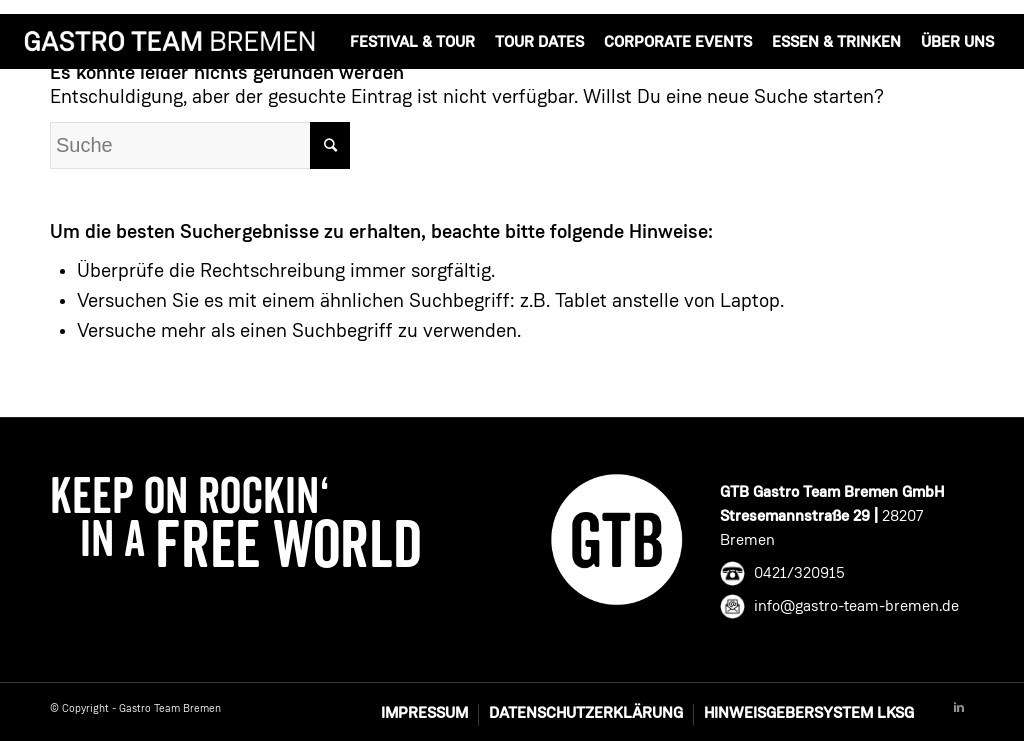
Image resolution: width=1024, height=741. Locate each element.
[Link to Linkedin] (959, 708)
